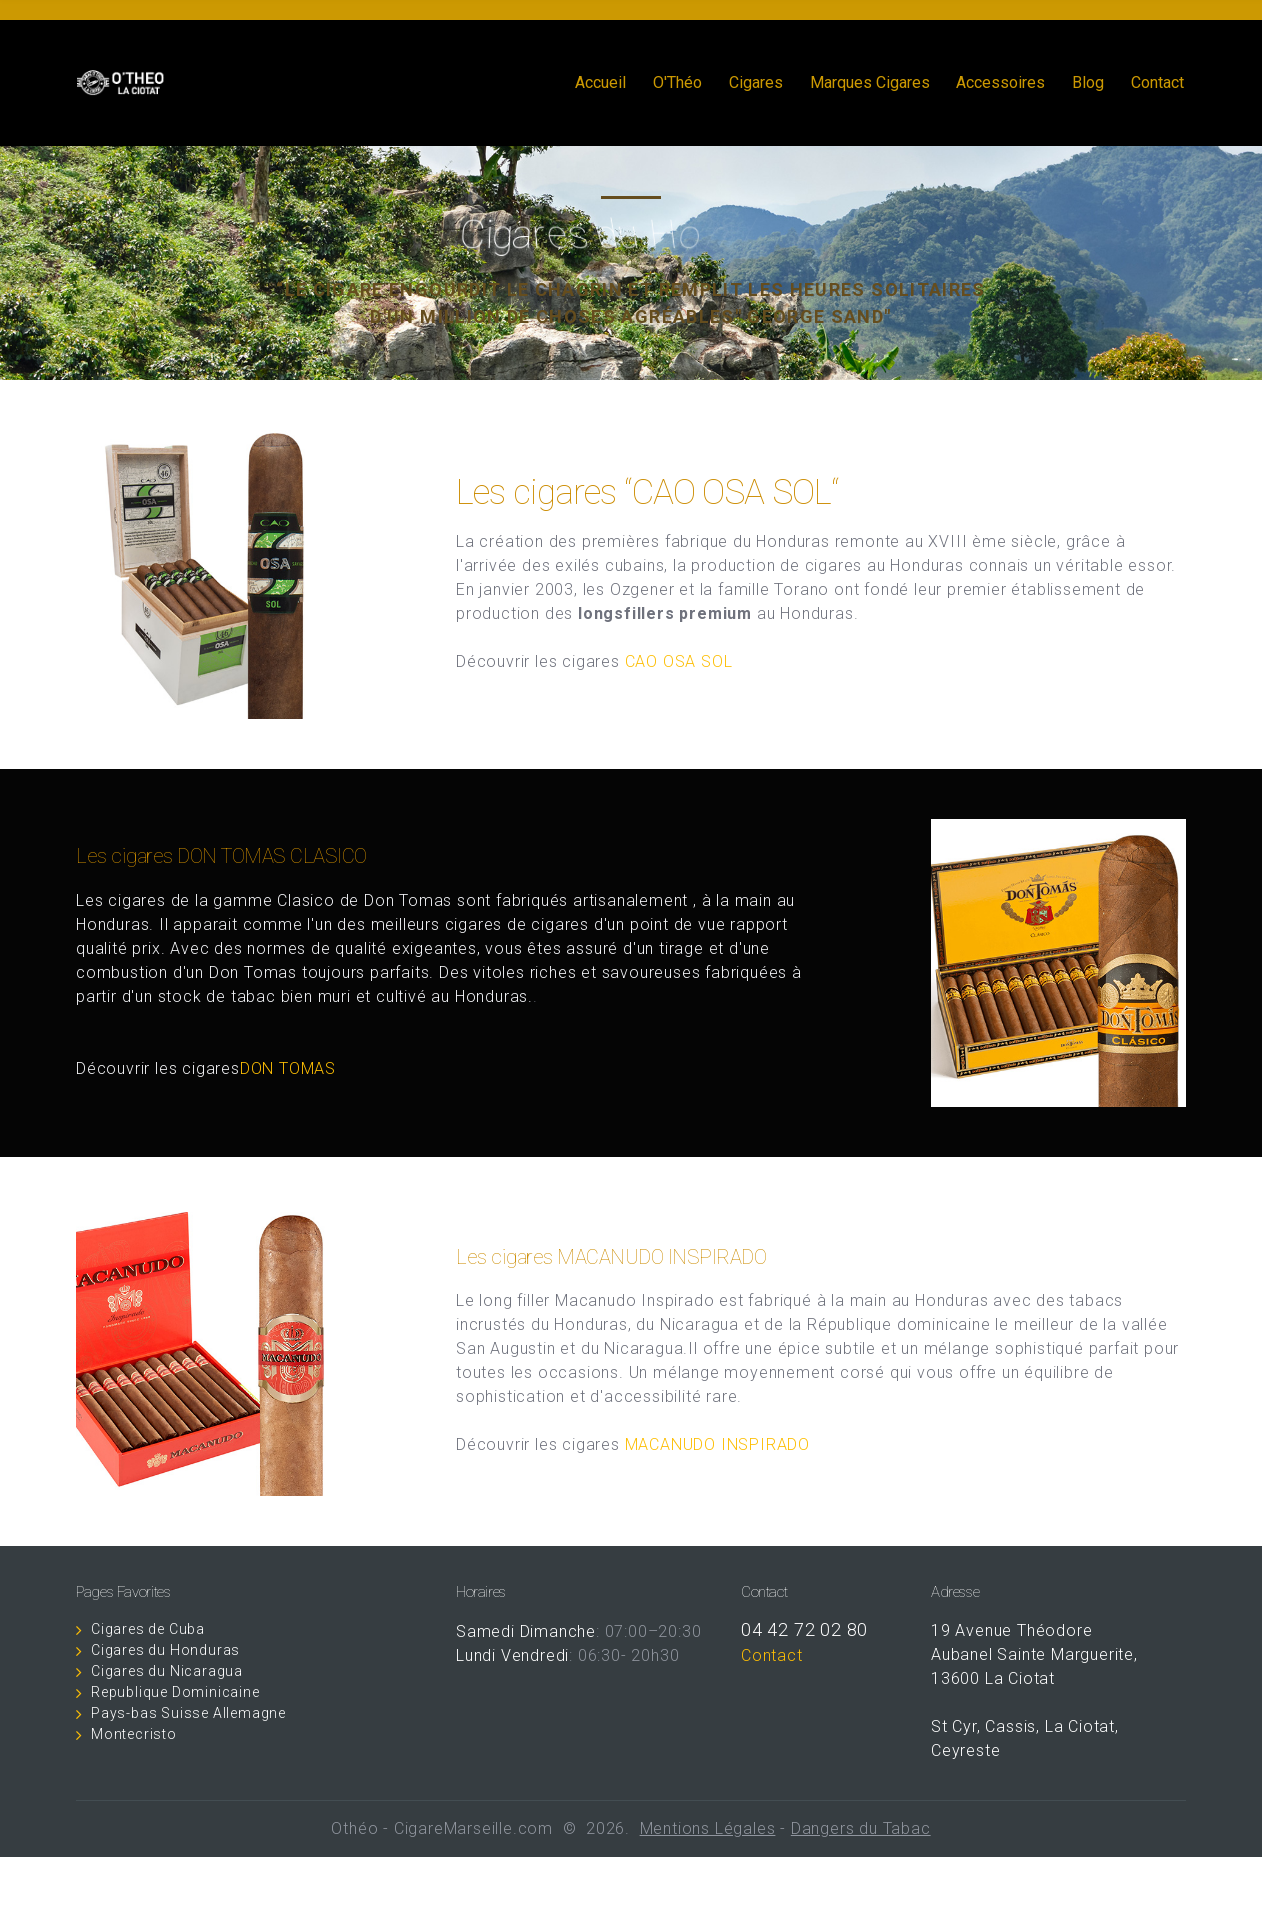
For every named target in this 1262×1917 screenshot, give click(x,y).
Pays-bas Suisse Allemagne (188, 1713)
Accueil (600, 83)
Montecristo (134, 1734)
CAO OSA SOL (679, 661)
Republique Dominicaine (175, 1692)
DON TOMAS (293, 1068)
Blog (1088, 83)
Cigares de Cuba (148, 1629)
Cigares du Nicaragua (167, 1671)
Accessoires (1000, 83)
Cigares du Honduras (165, 1650)
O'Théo (677, 83)
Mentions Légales (708, 1828)
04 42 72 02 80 (804, 1629)
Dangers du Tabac (861, 1828)
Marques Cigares (870, 83)
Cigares (756, 83)
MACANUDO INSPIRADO (717, 1444)
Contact (1157, 83)
